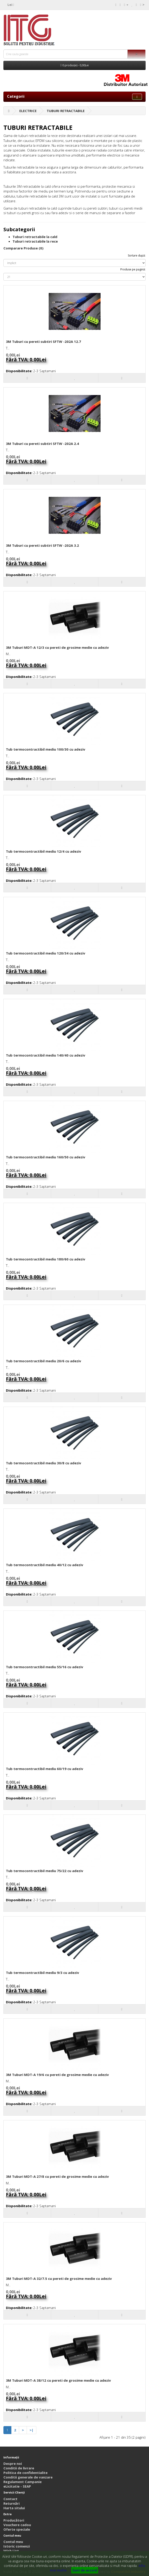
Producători (13, 2520)
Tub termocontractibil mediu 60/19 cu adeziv (44, 1768)
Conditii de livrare (18, 2468)
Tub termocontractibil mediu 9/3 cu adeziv (42, 1972)
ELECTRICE (28, 110)
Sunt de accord (84, 2570)
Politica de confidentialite (25, 2472)
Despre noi (12, 2463)
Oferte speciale (16, 2529)
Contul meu (13, 2541)
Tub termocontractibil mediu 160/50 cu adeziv (45, 1157)
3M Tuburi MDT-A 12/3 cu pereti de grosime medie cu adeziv (57, 647)
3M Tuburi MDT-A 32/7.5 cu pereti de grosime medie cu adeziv (59, 2278)
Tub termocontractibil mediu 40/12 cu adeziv (44, 1565)
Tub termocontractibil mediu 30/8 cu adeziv (43, 1463)
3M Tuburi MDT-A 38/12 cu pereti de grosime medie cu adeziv (58, 2380)
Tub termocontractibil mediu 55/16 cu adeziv (44, 1667)
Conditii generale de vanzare (28, 2477)
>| (31, 2430)
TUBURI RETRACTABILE (66, 110)
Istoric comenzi (16, 2546)
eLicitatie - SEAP (17, 2486)
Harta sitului (14, 2508)
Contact (10, 2498)
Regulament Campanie (22, 2481)
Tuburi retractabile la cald (35, 236)
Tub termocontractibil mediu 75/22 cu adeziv (44, 1870)
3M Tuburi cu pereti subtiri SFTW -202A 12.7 (43, 341)
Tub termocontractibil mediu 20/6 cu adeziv (43, 1361)
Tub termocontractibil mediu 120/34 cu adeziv (45, 953)
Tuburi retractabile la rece (35, 241)
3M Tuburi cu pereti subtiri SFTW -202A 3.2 (42, 545)
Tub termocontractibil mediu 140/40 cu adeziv (45, 1055)
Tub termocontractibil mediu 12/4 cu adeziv (43, 851)
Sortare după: (137, 255)
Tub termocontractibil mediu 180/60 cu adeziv (45, 1259)
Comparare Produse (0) (23, 248)
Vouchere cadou (17, 2524)
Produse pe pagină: (133, 269)
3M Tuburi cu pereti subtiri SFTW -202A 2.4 (42, 443)
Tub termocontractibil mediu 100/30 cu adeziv (45, 749)
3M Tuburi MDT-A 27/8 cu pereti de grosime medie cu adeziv (57, 2176)
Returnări (11, 2503)
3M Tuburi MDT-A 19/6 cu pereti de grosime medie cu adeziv (57, 2074)
